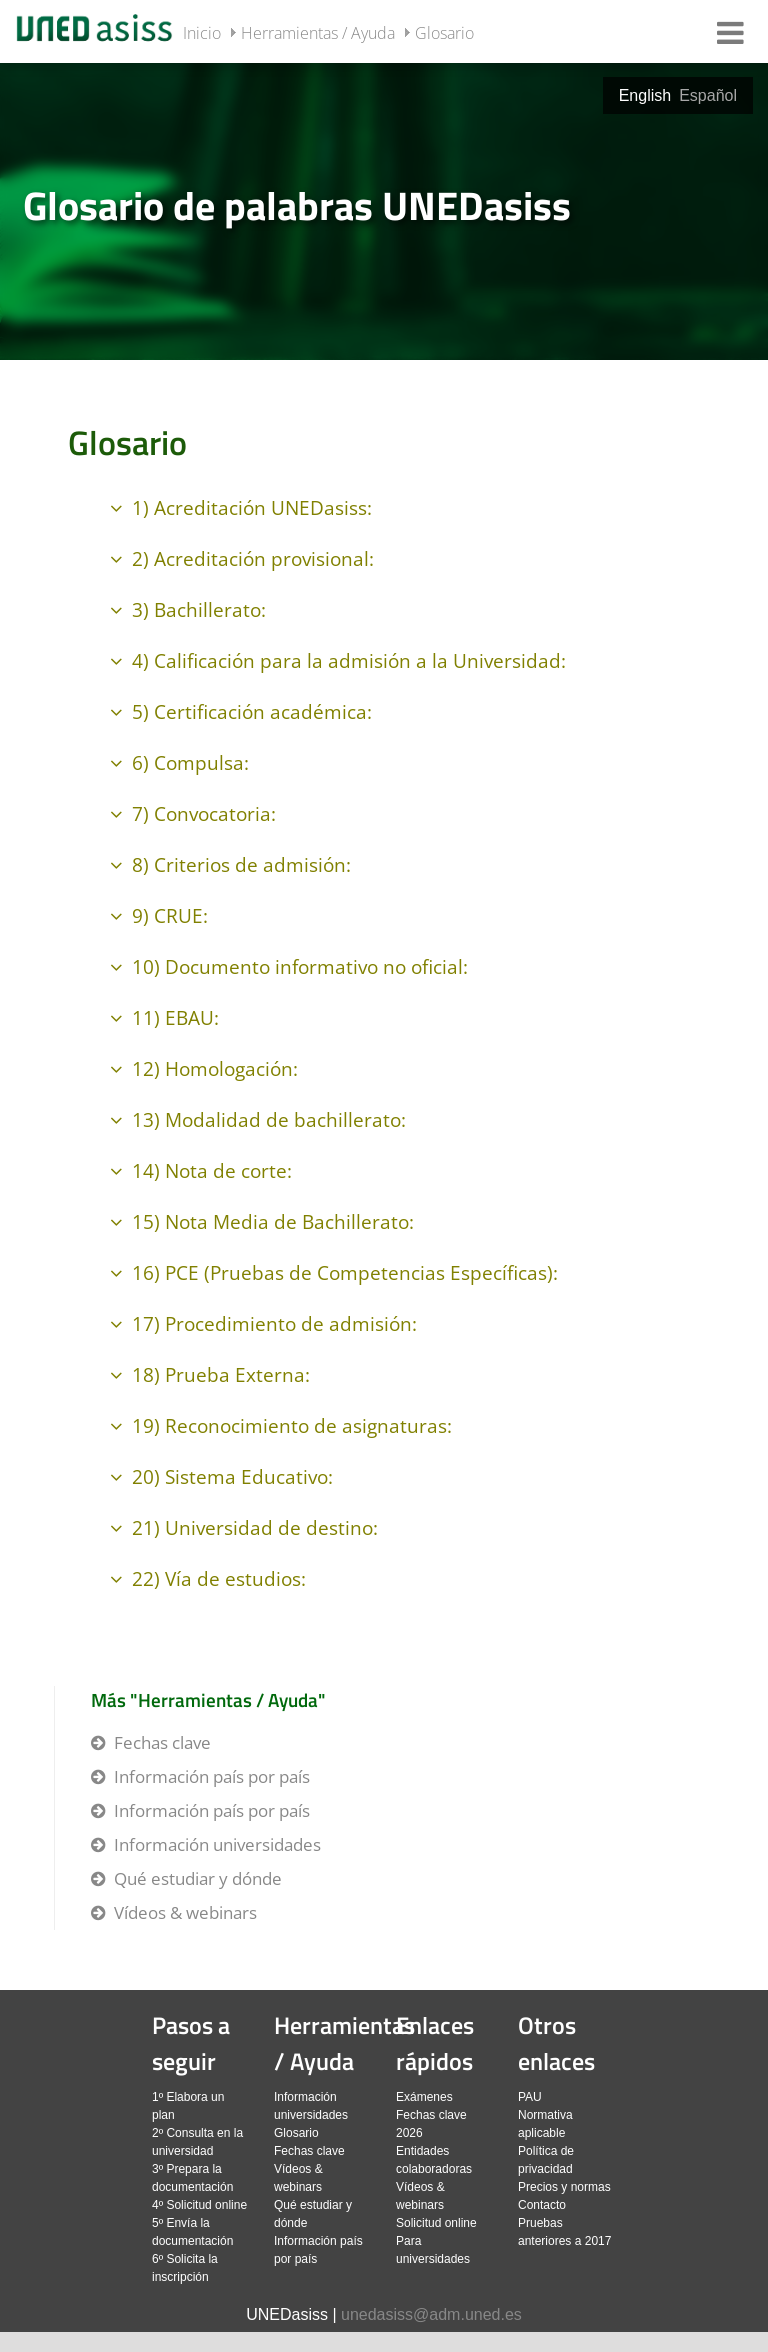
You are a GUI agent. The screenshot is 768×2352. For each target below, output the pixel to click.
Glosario (444, 33)
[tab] (384, 210)
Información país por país (212, 1776)
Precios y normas (564, 2187)
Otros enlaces (556, 2043)
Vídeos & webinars (185, 1912)
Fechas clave (162, 1742)
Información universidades (217, 1844)
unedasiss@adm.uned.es (431, 2314)
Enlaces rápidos (435, 2043)
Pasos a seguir (191, 2043)
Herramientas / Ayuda (318, 33)
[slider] (384, 210)
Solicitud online (436, 2223)
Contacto (542, 2205)
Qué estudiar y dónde (198, 1878)
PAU (530, 2097)
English (645, 95)
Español (708, 95)
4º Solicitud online (199, 2205)
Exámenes (424, 2097)
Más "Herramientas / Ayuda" (208, 1699)
